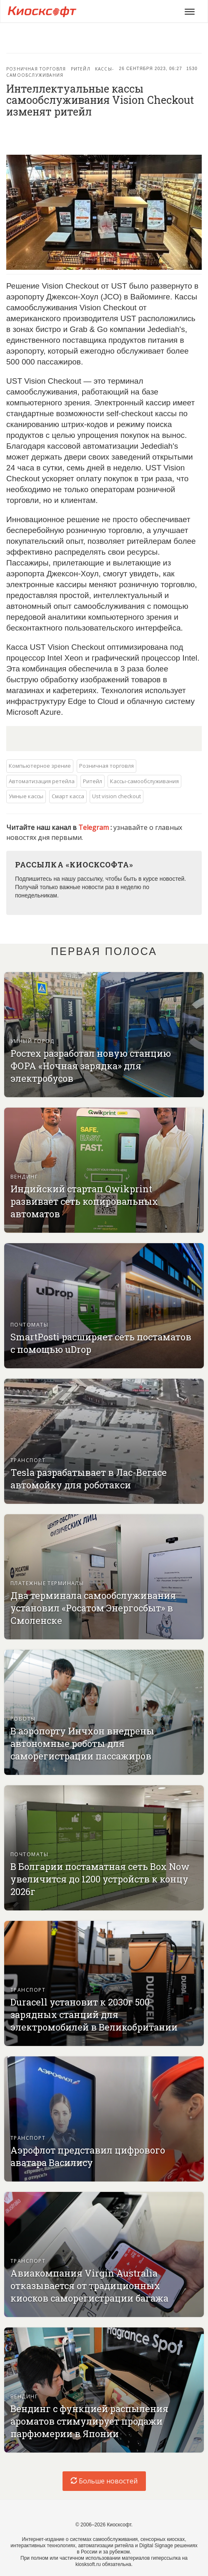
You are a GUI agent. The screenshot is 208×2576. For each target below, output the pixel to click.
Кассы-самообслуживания (60, 72)
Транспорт (27, 1460)
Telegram (94, 827)
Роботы (23, 1718)
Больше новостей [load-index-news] (104, 2481)
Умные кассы (26, 796)
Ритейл (80, 69)
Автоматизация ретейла (42, 781)
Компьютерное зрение (40, 765)
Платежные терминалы (47, 1583)
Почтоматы (29, 1324)
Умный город (32, 1041)
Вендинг (24, 1176)
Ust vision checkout (116, 796)
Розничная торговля (36, 69)
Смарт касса (68, 796)
